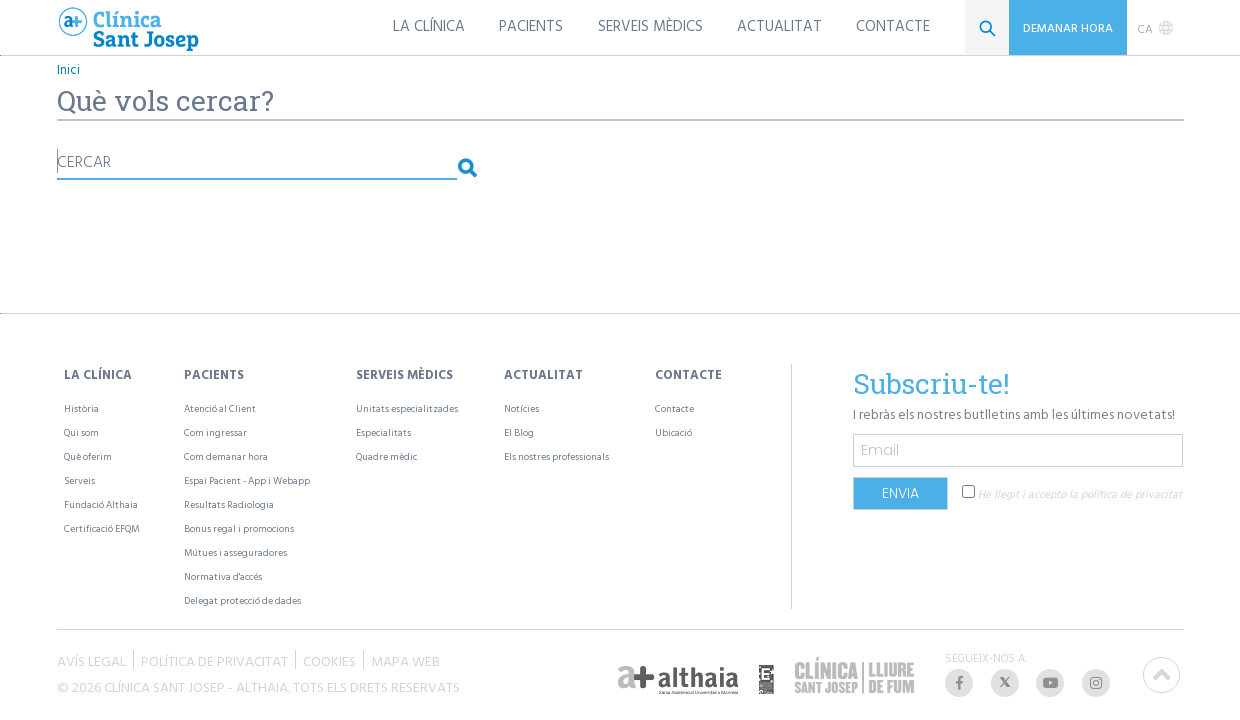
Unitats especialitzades (407, 408)
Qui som (81, 432)
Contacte (674, 408)
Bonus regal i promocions (239, 528)
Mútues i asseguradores (235, 552)
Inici (68, 69)
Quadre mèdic (386, 456)
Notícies (521, 408)
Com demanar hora (226, 456)
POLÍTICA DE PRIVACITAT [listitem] (214, 659)
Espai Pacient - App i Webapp (247, 480)
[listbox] (1155, 28)
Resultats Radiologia (229, 504)
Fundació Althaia (101, 504)
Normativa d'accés (223, 576)
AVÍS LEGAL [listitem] (91, 659)
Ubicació (673, 432)
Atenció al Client (220, 408)
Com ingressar (215, 432)
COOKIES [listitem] (329, 659)
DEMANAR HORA (1068, 27)
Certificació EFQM (101, 528)
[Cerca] (987, 27)
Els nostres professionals (556, 456)
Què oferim (88, 456)
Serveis (79, 480)
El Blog (519, 432)
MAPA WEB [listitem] (405, 659)
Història (81, 408)
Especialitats (383, 432)
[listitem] (961, 683)
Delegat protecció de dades (242, 600)
